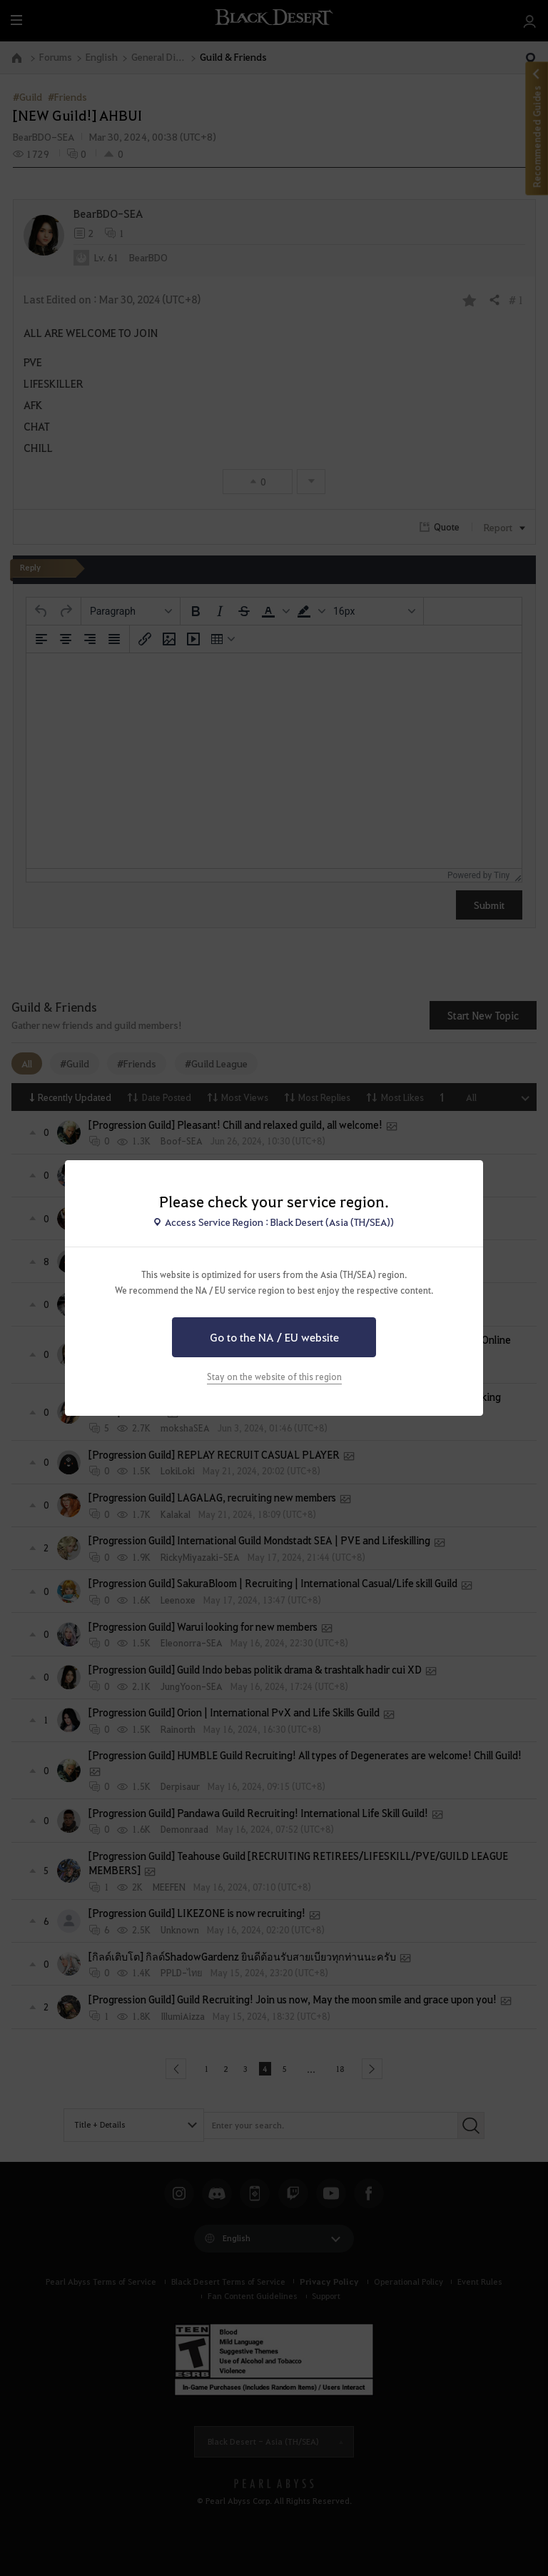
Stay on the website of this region (274, 1376)
